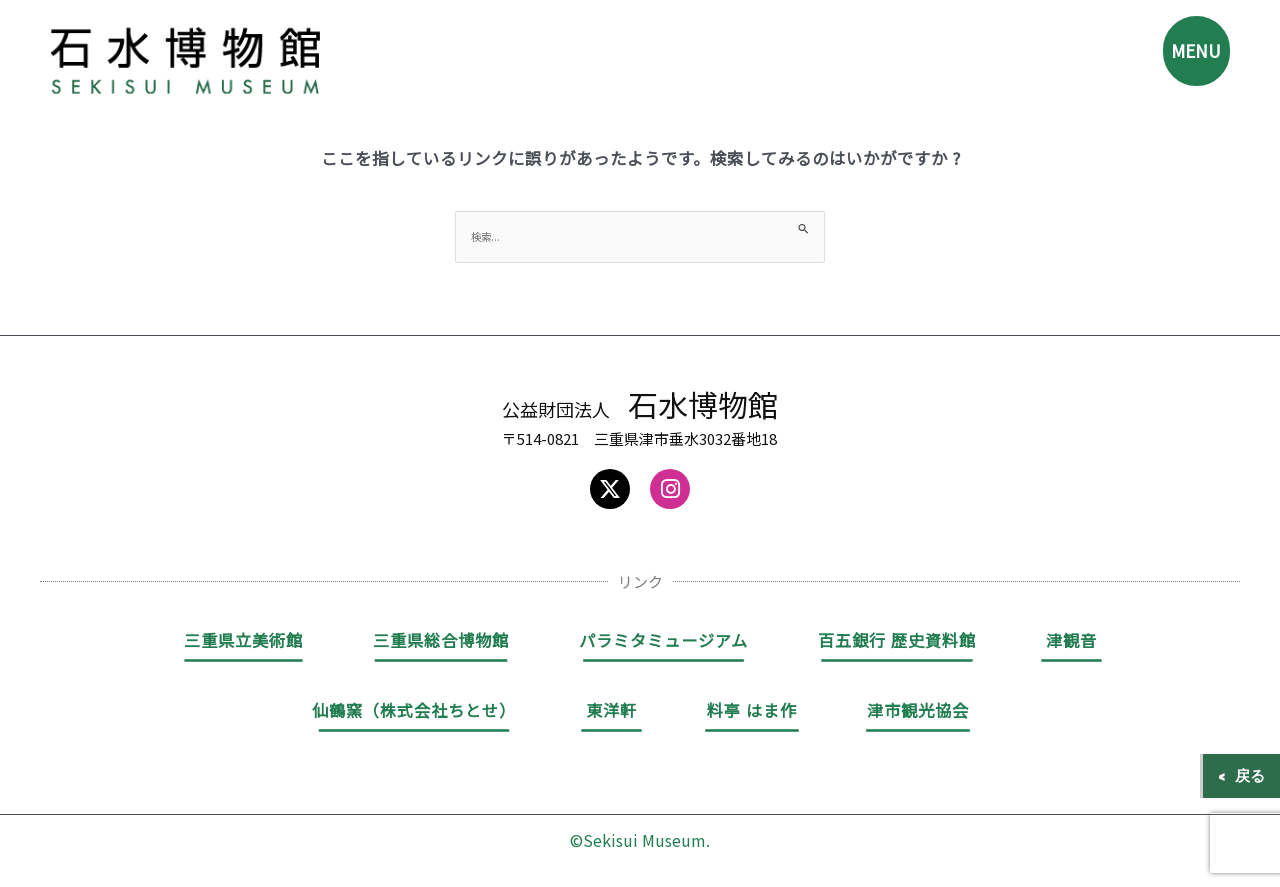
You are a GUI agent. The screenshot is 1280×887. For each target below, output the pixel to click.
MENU (1187, 58)
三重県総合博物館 (441, 642)
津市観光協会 (918, 712)
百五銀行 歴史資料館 (897, 642)
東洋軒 (611, 712)
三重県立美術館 (243, 642)
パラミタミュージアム (663, 642)
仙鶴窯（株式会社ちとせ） (414, 712)
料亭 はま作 (752, 712)
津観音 (1071, 642)
